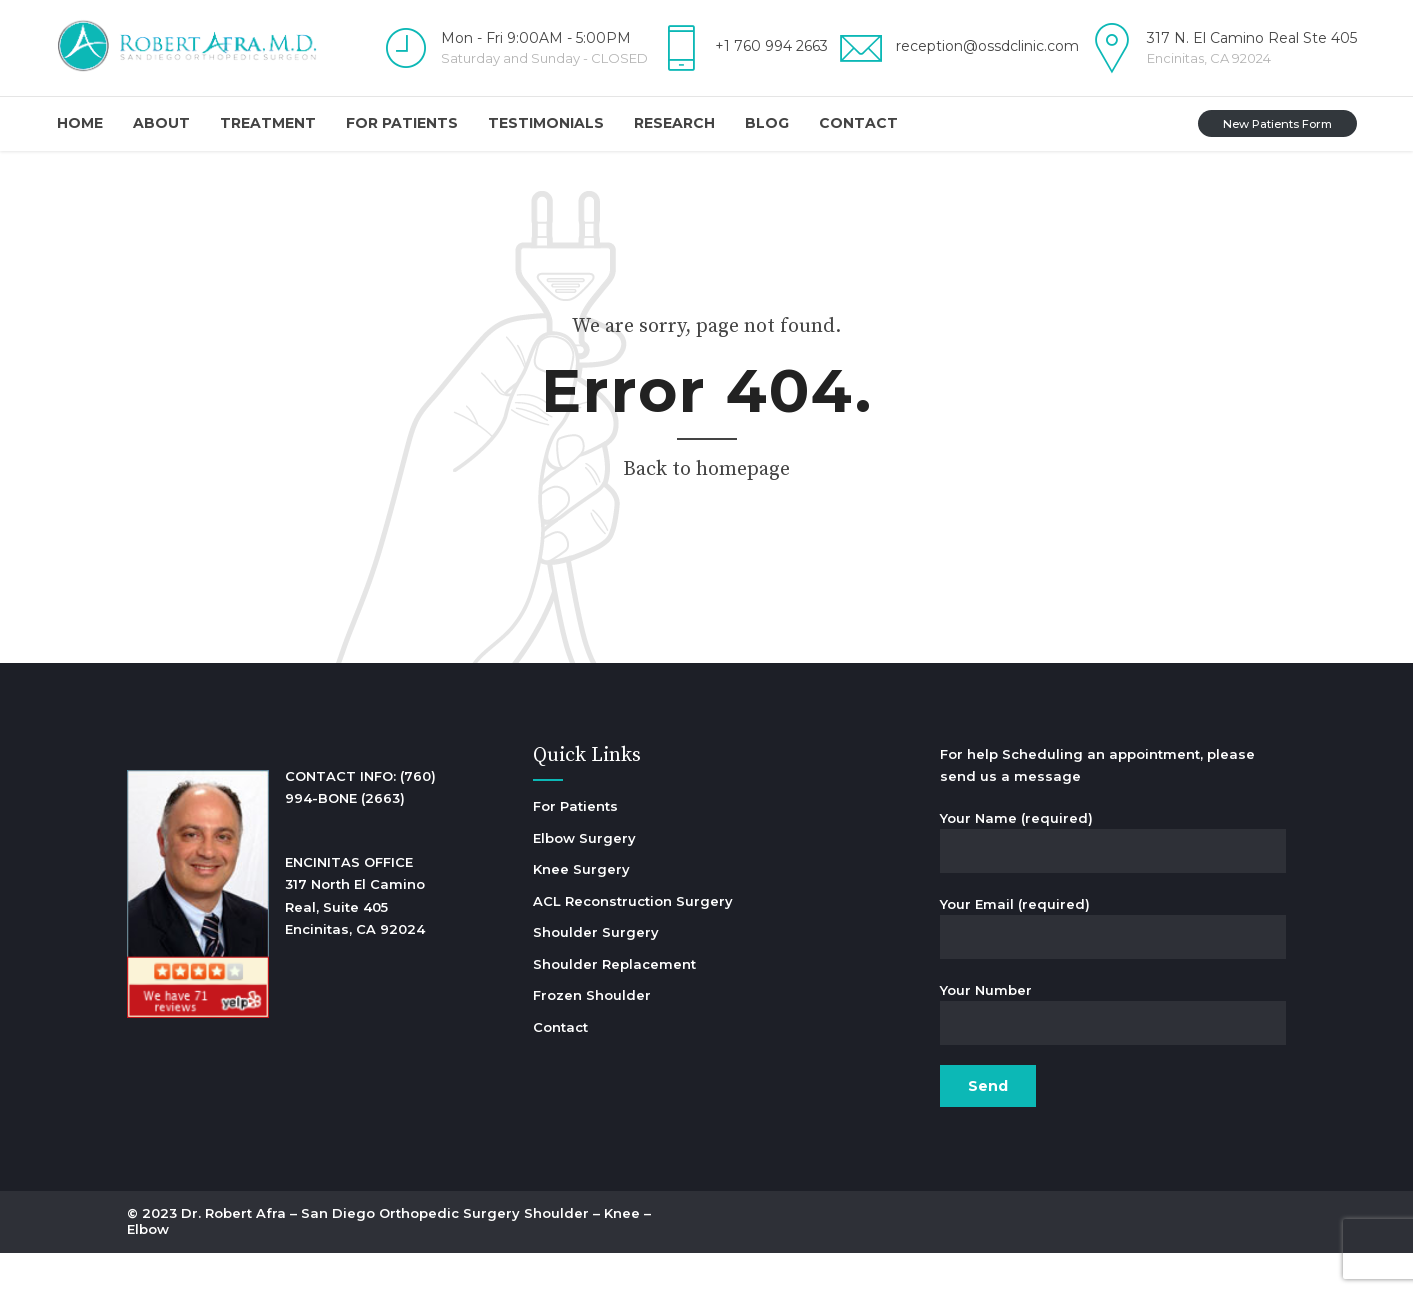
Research (674, 123)
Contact (858, 123)
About (161, 123)
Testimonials (546, 123)
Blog (767, 123)
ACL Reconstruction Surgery (633, 901)
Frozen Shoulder (592, 995)
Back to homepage (706, 469)
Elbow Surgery (584, 838)
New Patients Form (1277, 124)
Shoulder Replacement (614, 964)
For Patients (402, 123)
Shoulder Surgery (596, 932)
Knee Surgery (581, 869)
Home (80, 123)
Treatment (268, 123)
